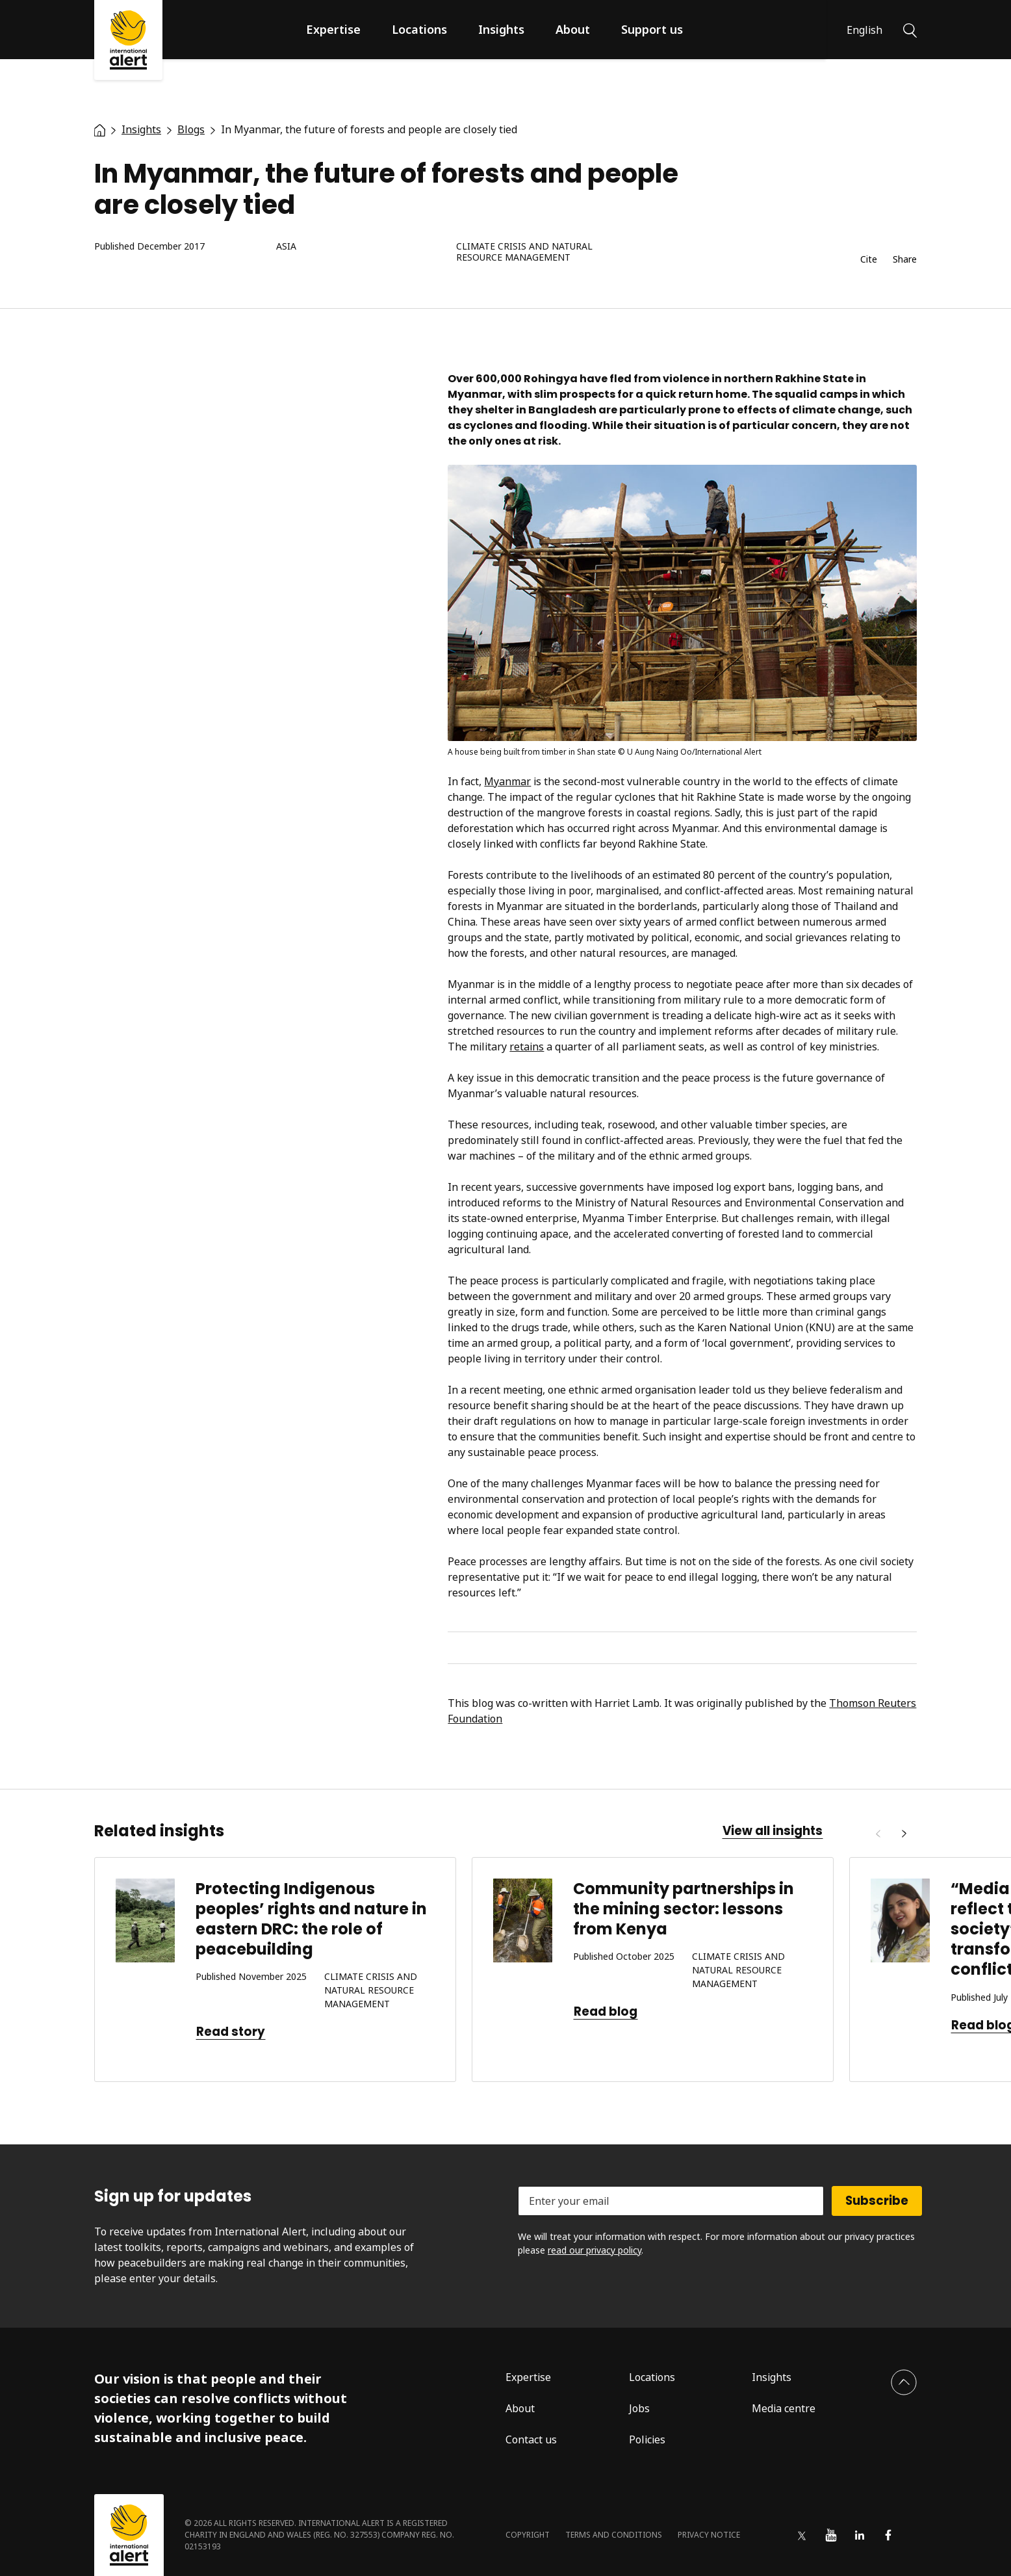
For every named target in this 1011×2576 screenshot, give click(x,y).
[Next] (904, 1834)
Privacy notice (709, 2534)
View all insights (773, 1831)
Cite (868, 259)
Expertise (333, 29)
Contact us (531, 2439)
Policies (647, 2439)
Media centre (783, 2408)
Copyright (528, 2534)
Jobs (639, 2408)
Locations (419, 29)
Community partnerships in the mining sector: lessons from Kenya (683, 1909)
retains (526, 1046)
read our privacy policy (594, 2250)
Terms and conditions (613, 2534)
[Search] (910, 29)
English (864, 30)
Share (905, 259)
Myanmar (507, 781)
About (573, 29)
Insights (501, 29)
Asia (286, 246)
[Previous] (878, 1834)
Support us (652, 29)
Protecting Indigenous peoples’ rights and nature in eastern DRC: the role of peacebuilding (311, 1919)
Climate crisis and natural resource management (524, 252)
